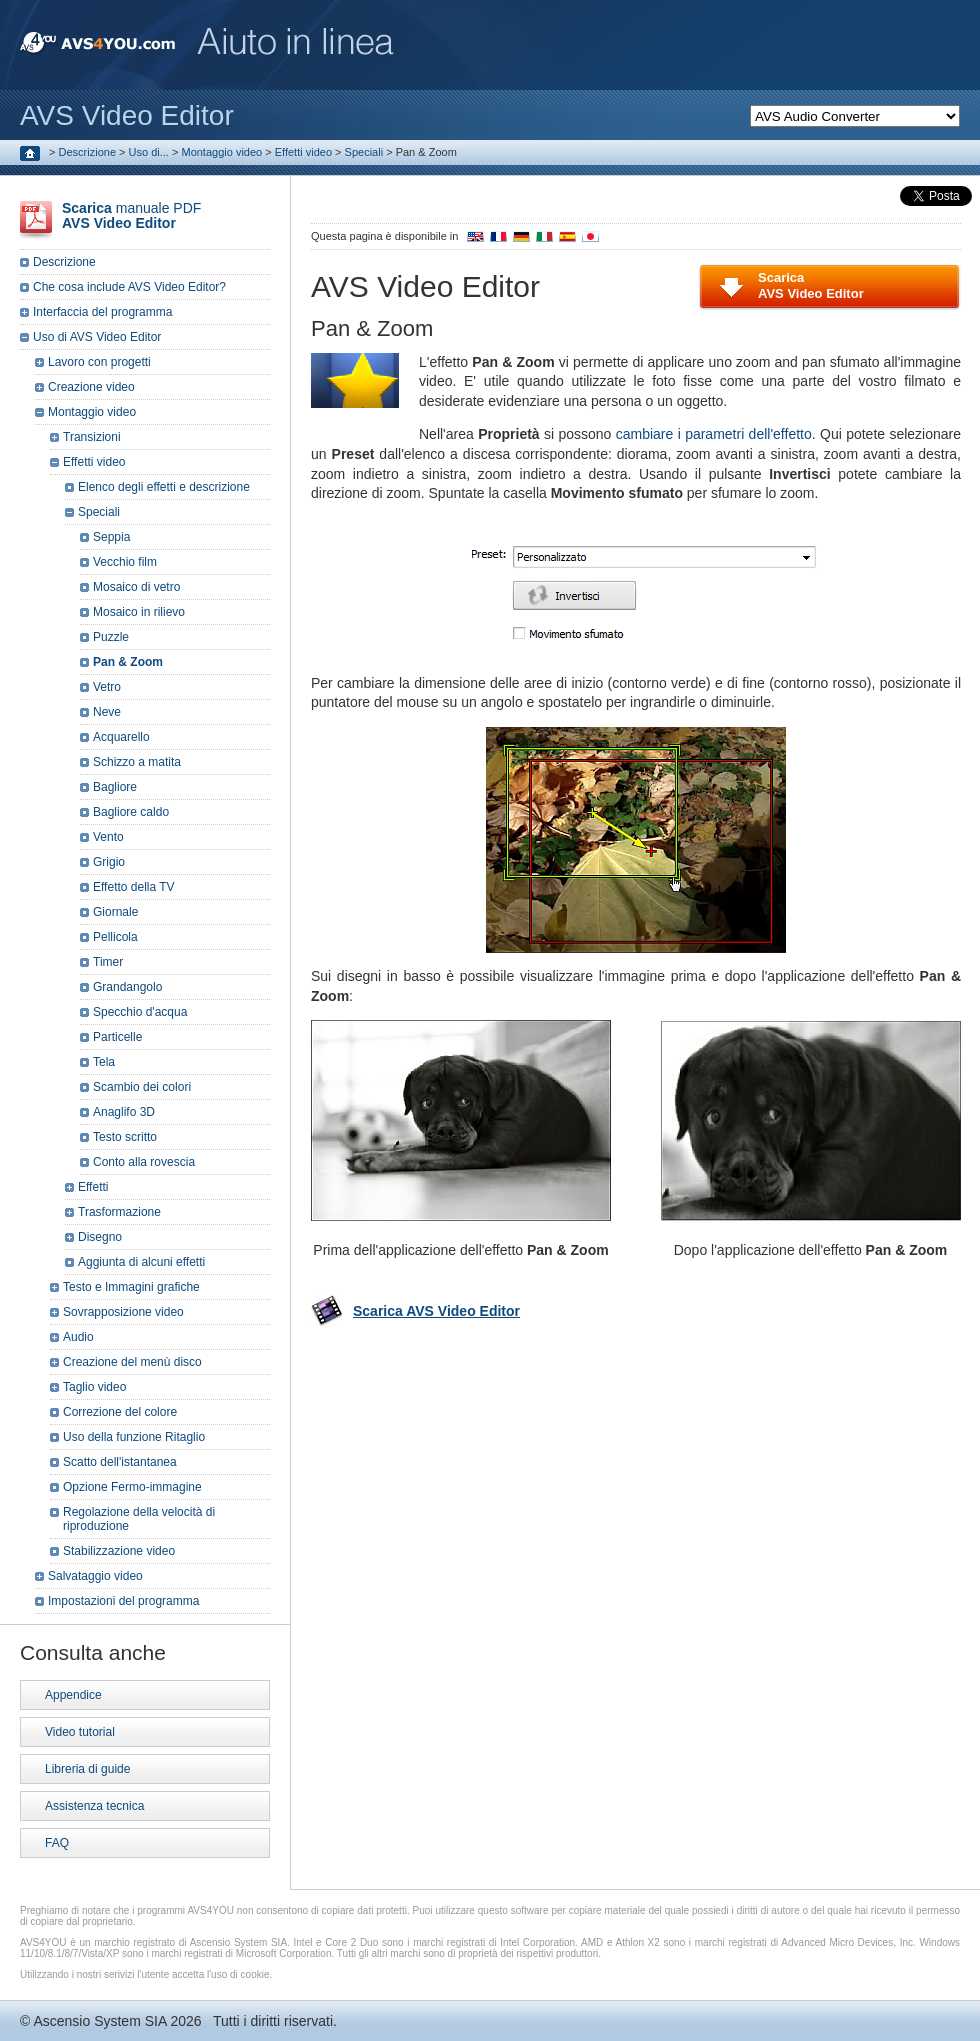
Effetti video (303, 152)
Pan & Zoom (128, 662)
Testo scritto (125, 1137)
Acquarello (121, 737)
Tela (104, 1062)
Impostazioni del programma (123, 1601)
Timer (108, 962)
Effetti (93, 1187)
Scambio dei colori (142, 1087)
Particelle (117, 1037)
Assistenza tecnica (94, 1806)
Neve (107, 712)
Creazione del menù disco (132, 1362)
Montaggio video (221, 152)
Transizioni (92, 437)
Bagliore (115, 787)
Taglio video (94, 1387)
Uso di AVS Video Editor (97, 337)
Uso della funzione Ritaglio (134, 1437)
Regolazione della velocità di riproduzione (139, 1519)
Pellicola (115, 937)
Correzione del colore (120, 1412)
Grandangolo (127, 987)
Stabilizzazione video (119, 1551)
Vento (108, 837)
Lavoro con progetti (99, 362)
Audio (78, 1337)
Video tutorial (80, 1732)
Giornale (115, 912)
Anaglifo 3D (124, 1112)
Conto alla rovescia (144, 1162)
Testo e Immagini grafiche (131, 1287)
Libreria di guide (87, 1769)
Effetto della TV (134, 887)
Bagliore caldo (131, 812)
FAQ (57, 1843)
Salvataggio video (95, 1576)
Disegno (100, 1237)
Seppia (111, 537)
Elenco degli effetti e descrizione (164, 487)
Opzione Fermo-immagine (132, 1487)
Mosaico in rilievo (139, 612)
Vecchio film (125, 562)
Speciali (364, 152)
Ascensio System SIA (99, 2021)
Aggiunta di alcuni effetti (141, 1262)
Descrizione (87, 152)
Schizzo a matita (137, 762)
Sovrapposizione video (123, 1312)
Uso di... (149, 152)
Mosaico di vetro (136, 587)
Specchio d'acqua (140, 1012)
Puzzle (111, 637)
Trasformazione (119, 1212)
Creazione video (91, 387)
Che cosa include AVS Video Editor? (129, 287)
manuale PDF (131, 215)
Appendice (73, 1695)
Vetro (107, 687)
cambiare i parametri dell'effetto (714, 434)
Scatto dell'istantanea (120, 1462)
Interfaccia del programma (102, 312)
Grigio (109, 862)
